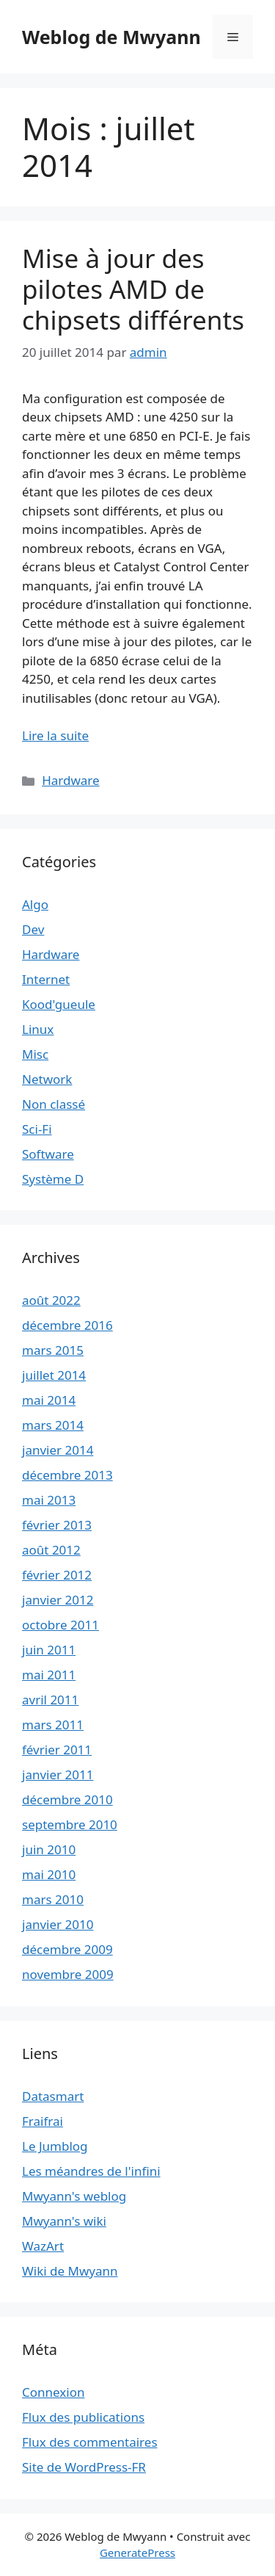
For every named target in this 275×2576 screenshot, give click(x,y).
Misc (35, 1054)
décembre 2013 (67, 1474)
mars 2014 (53, 1425)
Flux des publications (83, 2417)
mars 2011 (53, 1724)
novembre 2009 (68, 1974)
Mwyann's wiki (64, 2221)
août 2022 (51, 1300)
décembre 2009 (67, 1949)
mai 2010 (49, 1874)
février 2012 (57, 1574)
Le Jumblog (55, 2146)
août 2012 (51, 1549)
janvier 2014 (57, 1449)
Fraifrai (42, 2121)
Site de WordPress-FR (84, 2467)
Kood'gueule (58, 1004)
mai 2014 (49, 1400)
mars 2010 (53, 1899)
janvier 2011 (57, 1774)
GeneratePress (137, 2552)
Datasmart (53, 2096)
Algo (35, 904)
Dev (33, 929)
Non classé (53, 1104)
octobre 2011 (60, 1624)
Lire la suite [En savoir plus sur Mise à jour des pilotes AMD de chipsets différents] (55, 735)
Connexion (53, 2392)
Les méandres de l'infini (91, 2171)
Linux (38, 1029)
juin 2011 (49, 1649)
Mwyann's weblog (74, 2196)
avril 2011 (50, 1699)
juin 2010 (49, 1849)
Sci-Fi (37, 1129)
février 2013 (57, 1524)
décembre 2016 (67, 1325)
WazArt (43, 2245)
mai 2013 (49, 1499)
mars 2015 (53, 1350)
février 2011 (57, 1749)
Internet (46, 979)
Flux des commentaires (90, 2442)
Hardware (70, 780)
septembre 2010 (69, 1824)
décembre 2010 (67, 1799)
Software (48, 1154)
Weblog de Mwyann (111, 36)
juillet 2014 (54, 1375)
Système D (53, 1179)
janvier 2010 (57, 1924)
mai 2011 (49, 1674)
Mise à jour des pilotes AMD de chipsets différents (133, 289)
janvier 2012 (57, 1599)
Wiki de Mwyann (70, 2270)
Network (47, 1079)
